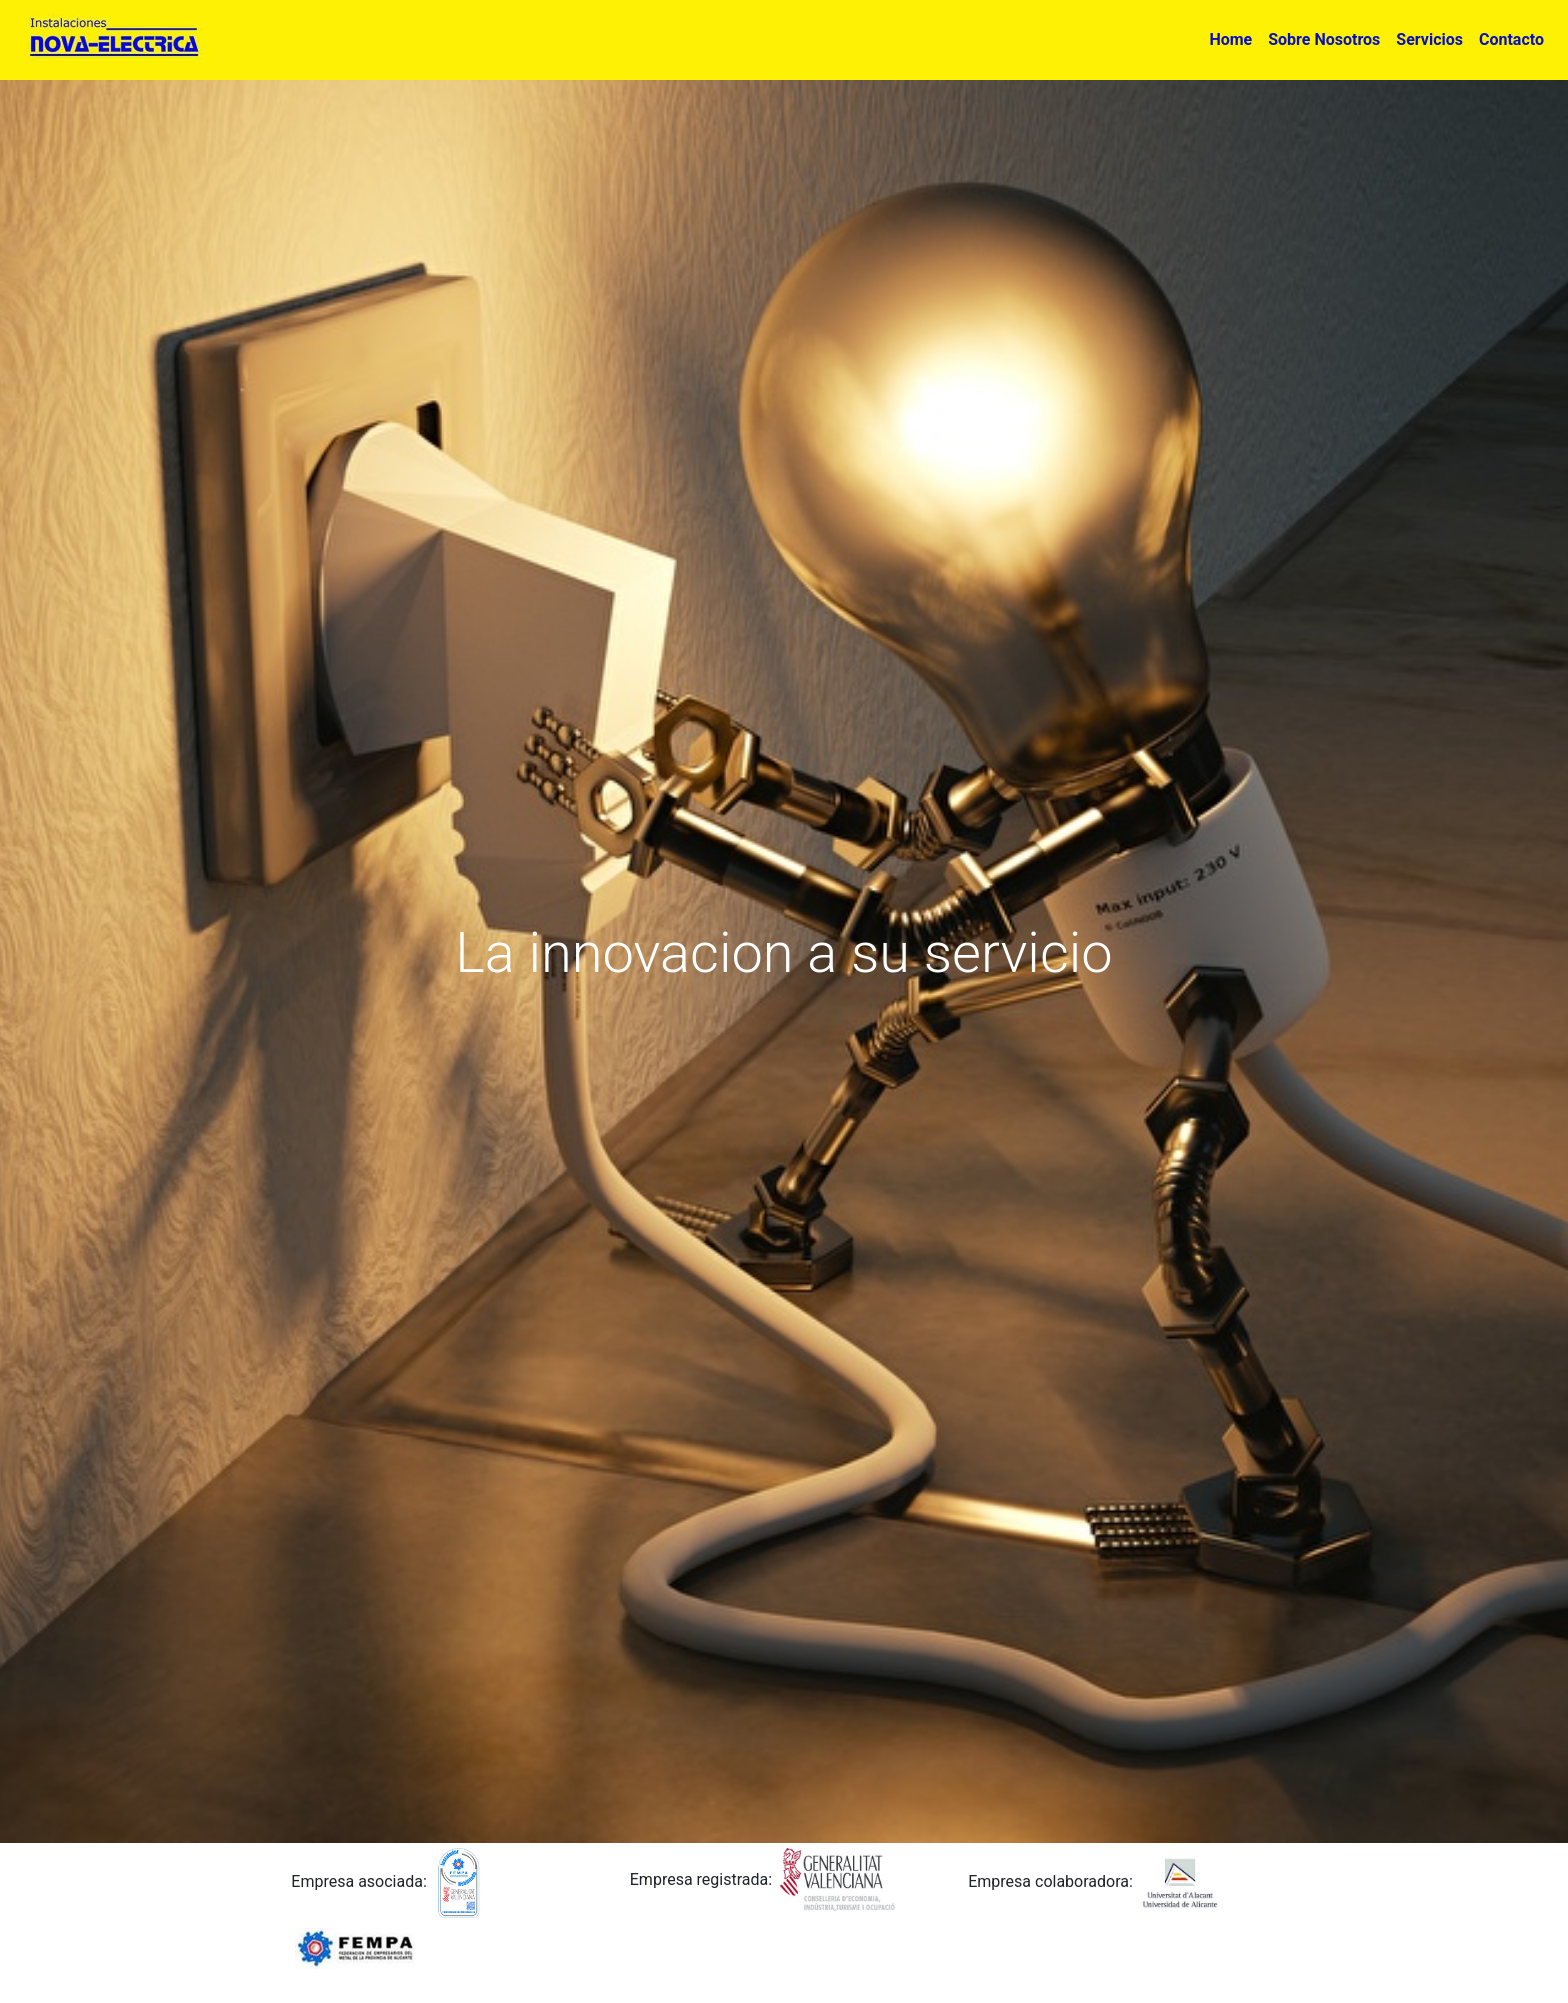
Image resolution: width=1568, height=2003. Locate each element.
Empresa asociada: (358, 1881)
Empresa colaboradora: (1050, 1881)
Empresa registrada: (701, 1879)
